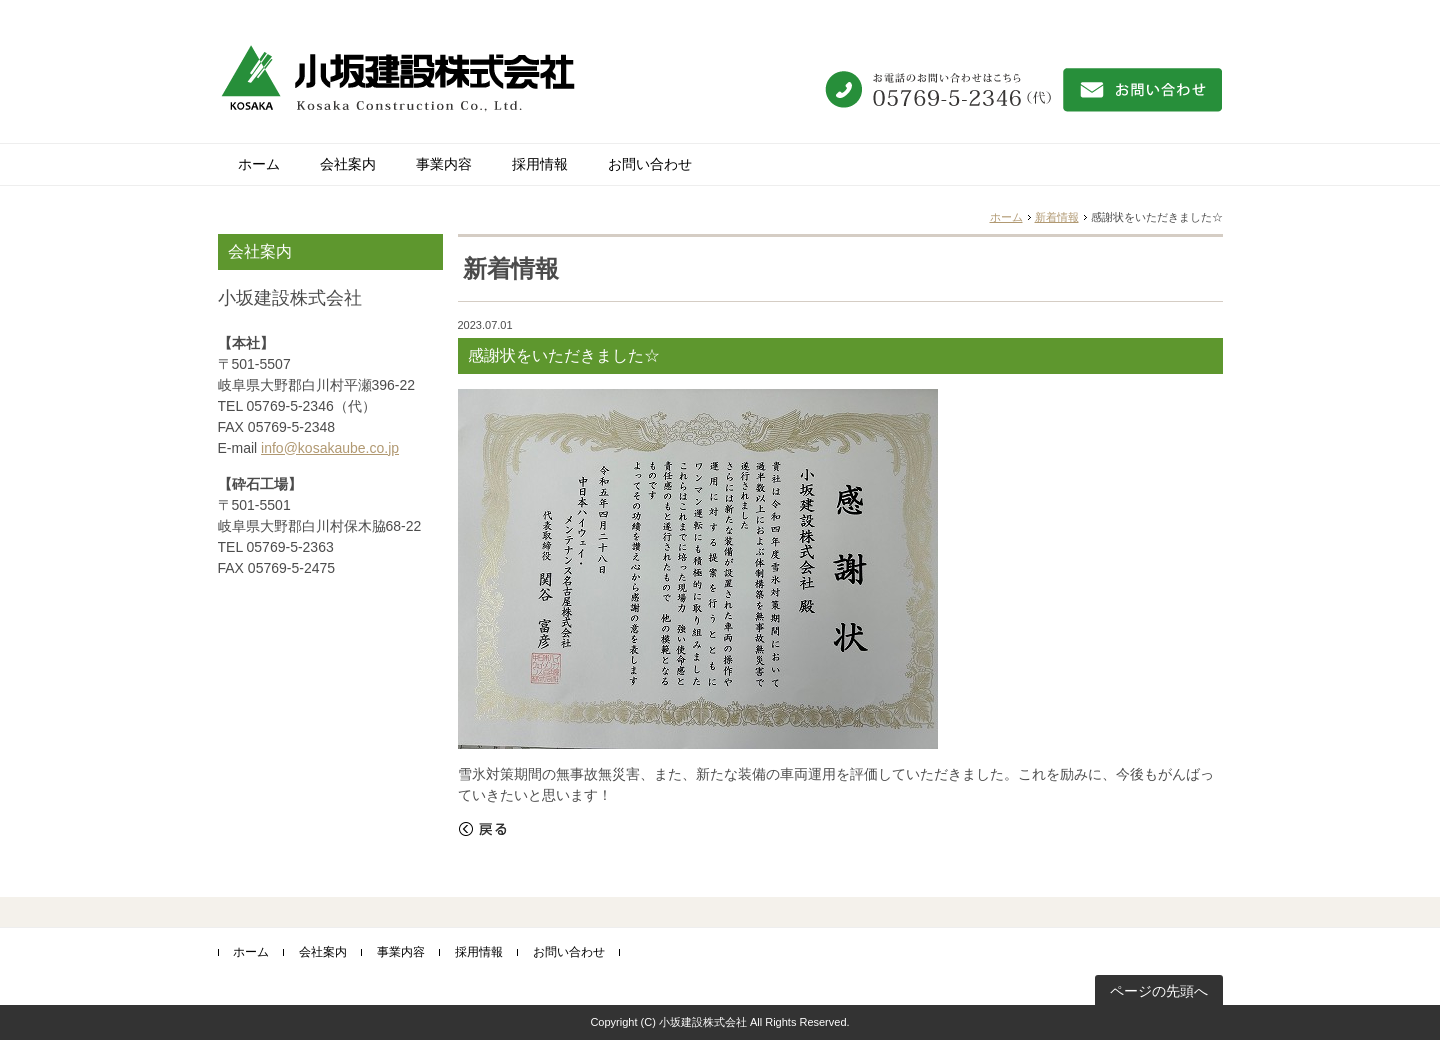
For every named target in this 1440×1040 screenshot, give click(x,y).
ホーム (259, 164)
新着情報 (1057, 217)
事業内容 (444, 164)
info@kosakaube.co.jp (330, 448)
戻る (483, 829)
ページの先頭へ (1159, 991)
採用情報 (540, 164)
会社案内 (348, 164)
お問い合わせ (650, 164)
